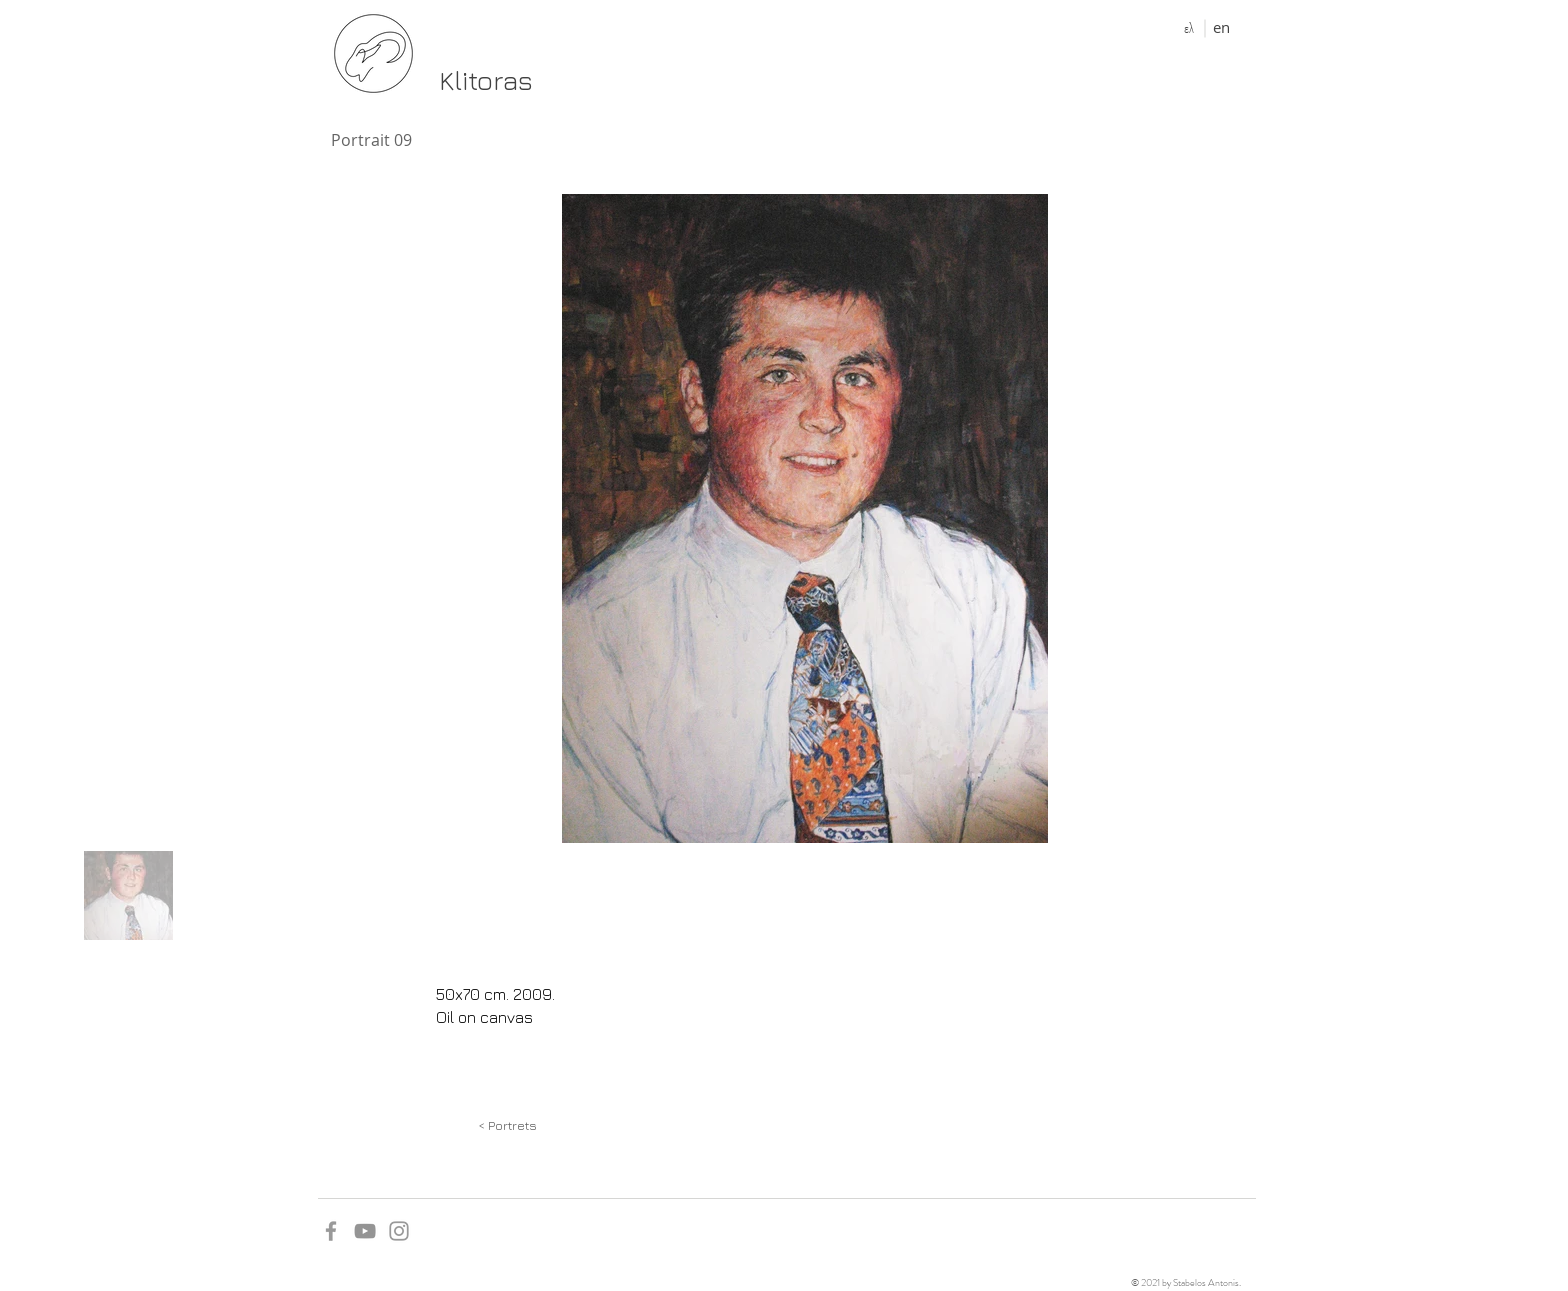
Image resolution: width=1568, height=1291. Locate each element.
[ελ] (1188, 28)
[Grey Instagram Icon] (399, 1231)
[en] (1221, 27)
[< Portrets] (507, 1125)
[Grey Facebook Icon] (331, 1231)
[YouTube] (365, 1231)
